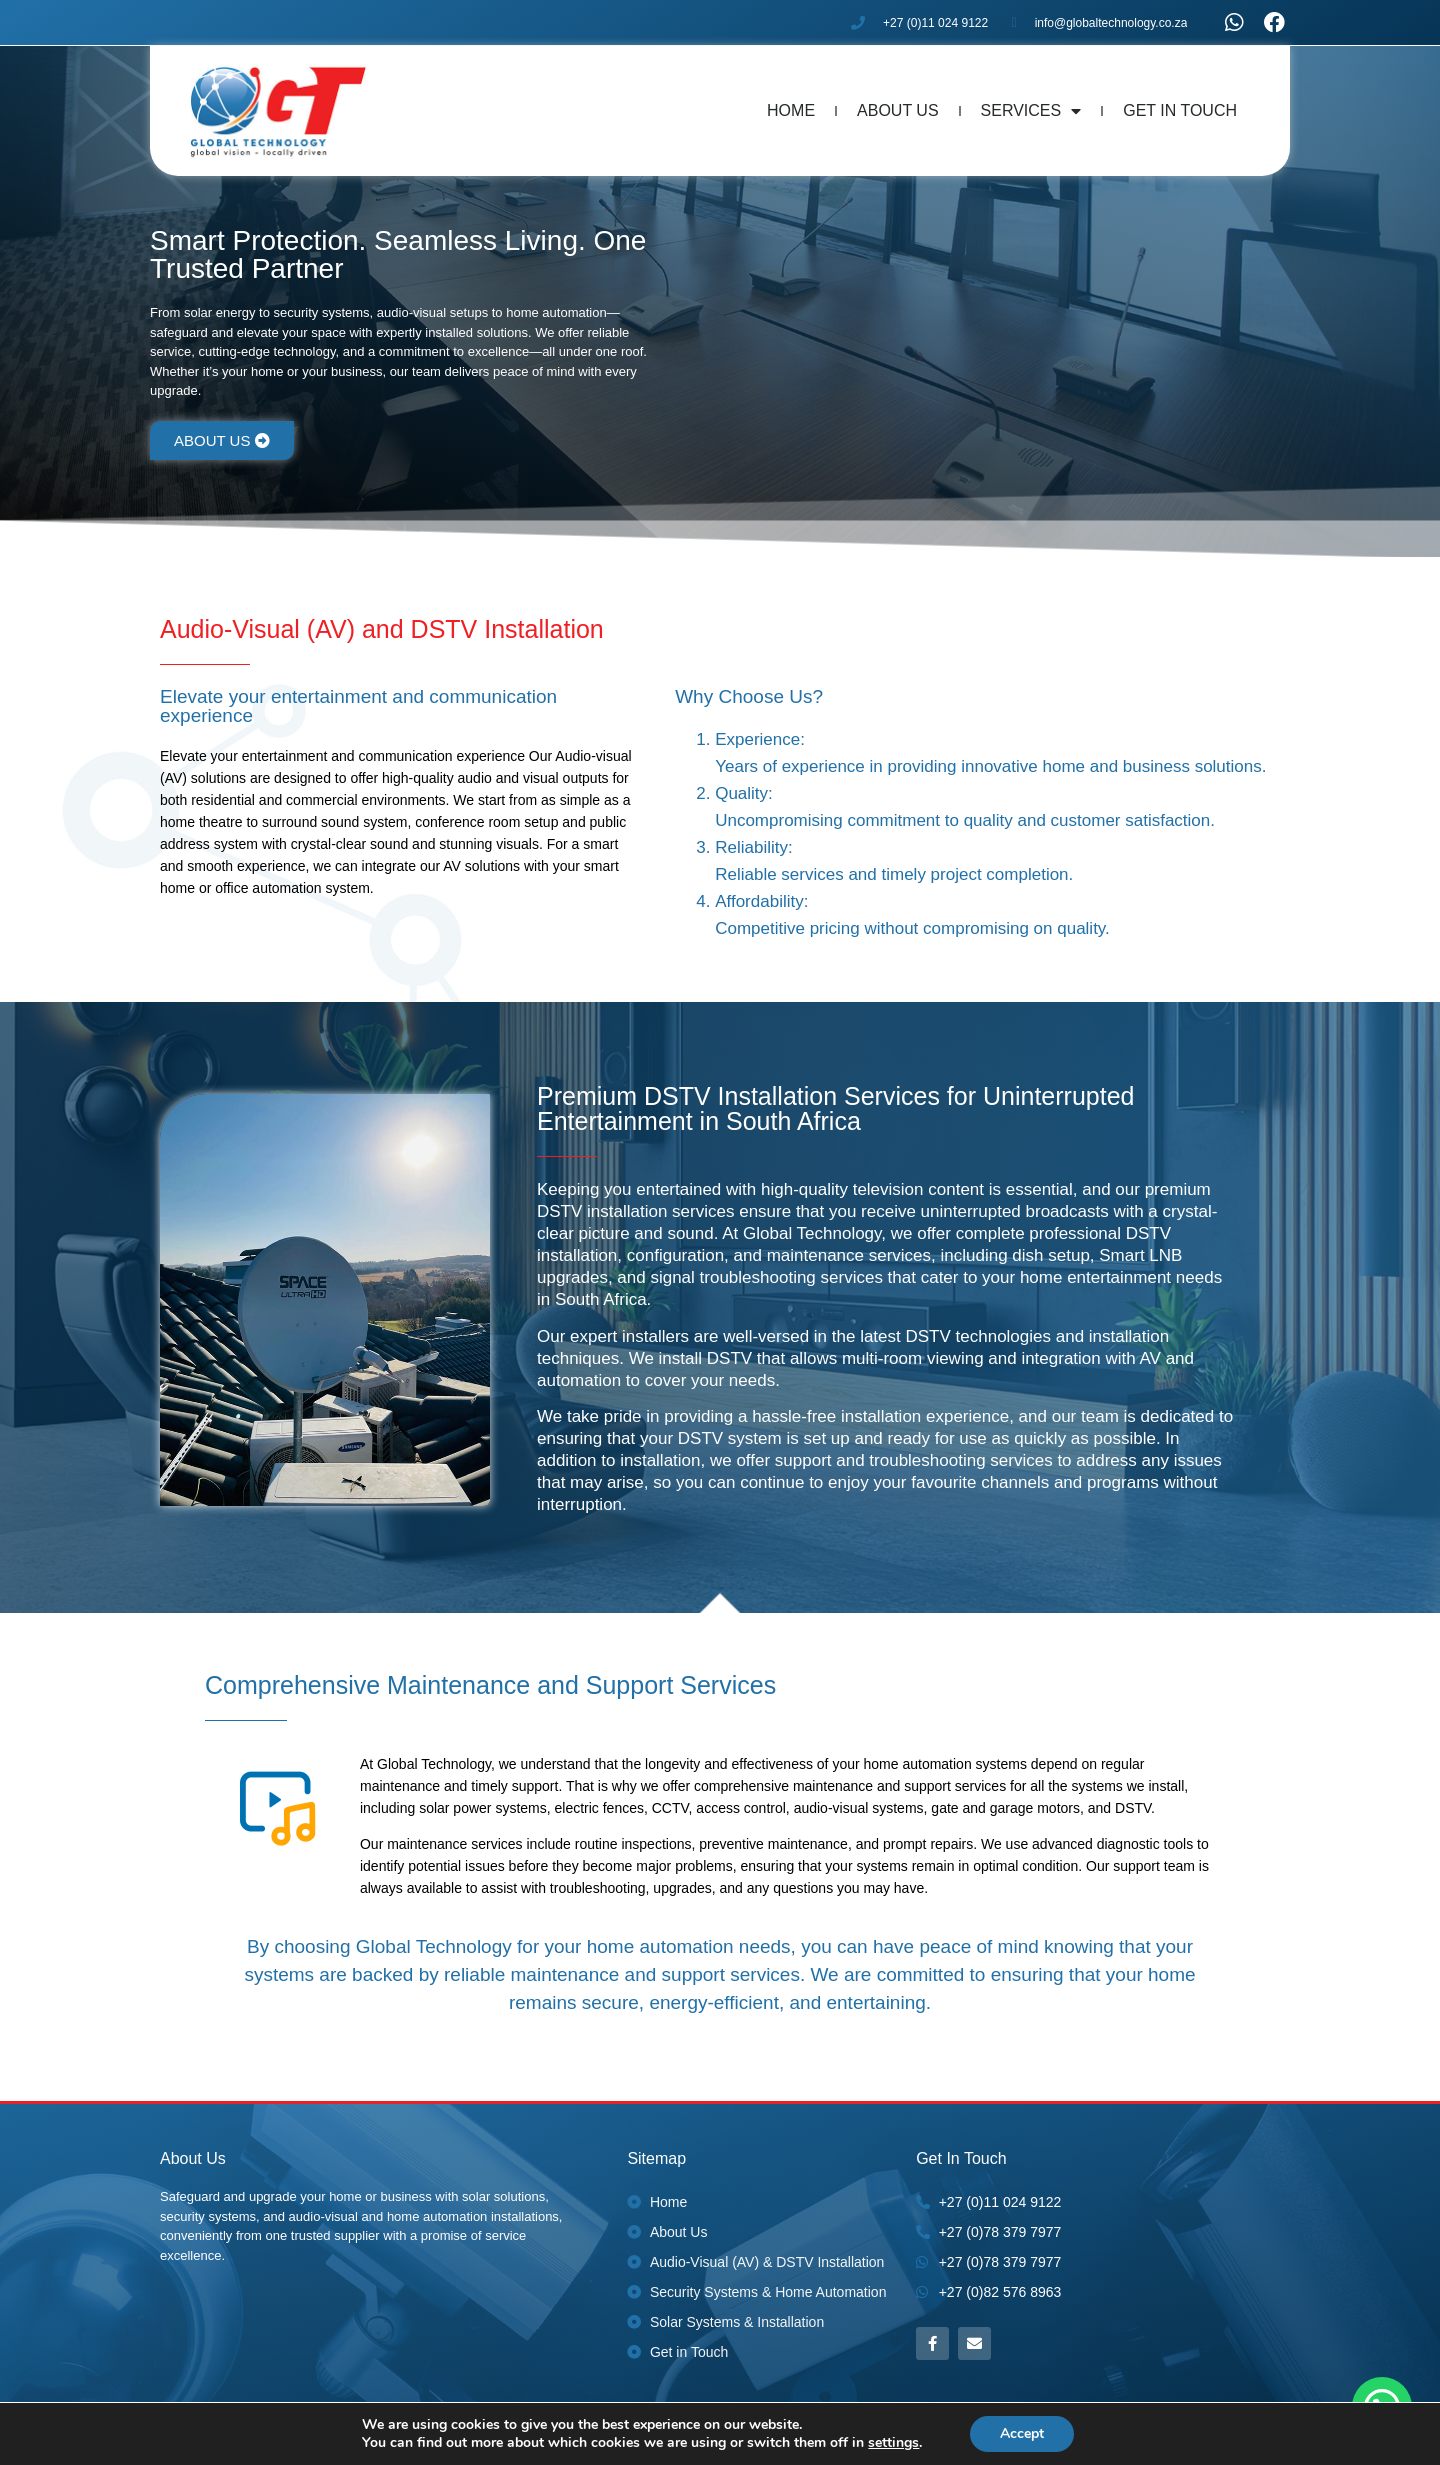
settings (893, 2443)
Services (1031, 111)
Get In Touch (1180, 110)
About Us (898, 110)
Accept (1022, 2433)
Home (791, 110)
